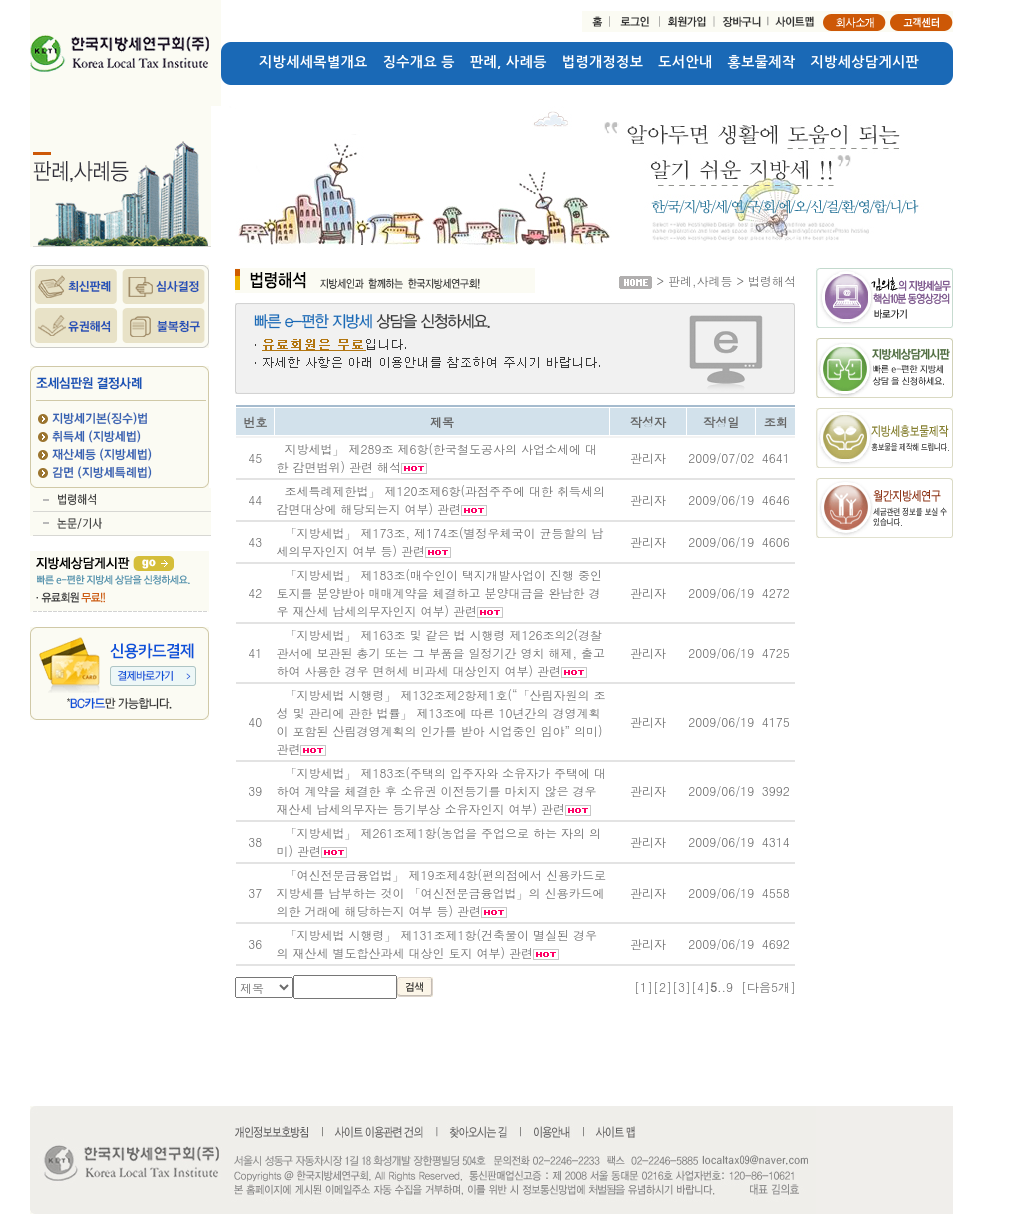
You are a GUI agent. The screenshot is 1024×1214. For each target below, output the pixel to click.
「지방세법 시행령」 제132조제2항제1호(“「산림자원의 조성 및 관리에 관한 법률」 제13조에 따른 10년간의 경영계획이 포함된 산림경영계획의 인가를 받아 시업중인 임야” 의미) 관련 (440, 721)
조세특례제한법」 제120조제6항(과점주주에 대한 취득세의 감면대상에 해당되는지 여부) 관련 (440, 499)
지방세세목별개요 (313, 62)
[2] (662, 986)
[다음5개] (768, 986)
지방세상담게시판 (865, 62)
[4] (700, 986)
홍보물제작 (762, 62)
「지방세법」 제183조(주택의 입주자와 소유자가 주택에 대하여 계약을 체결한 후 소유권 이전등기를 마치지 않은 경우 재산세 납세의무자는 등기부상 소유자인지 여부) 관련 (441, 790)
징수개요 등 (419, 62)
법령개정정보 (602, 62)
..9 (725, 986)
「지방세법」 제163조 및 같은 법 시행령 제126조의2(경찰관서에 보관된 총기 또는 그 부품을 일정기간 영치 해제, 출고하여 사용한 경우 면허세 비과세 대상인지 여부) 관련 (440, 652)
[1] (643, 986)
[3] (681, 986)
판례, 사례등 (508, 62)
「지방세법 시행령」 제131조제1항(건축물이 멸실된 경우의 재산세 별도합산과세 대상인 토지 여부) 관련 (436, 943)
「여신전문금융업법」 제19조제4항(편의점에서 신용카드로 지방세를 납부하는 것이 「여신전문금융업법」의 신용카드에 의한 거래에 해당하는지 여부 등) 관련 (441, 892)
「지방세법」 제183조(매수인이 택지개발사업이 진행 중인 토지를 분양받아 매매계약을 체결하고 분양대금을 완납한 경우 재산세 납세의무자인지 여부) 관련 (439, 592)
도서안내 (685, 62)
